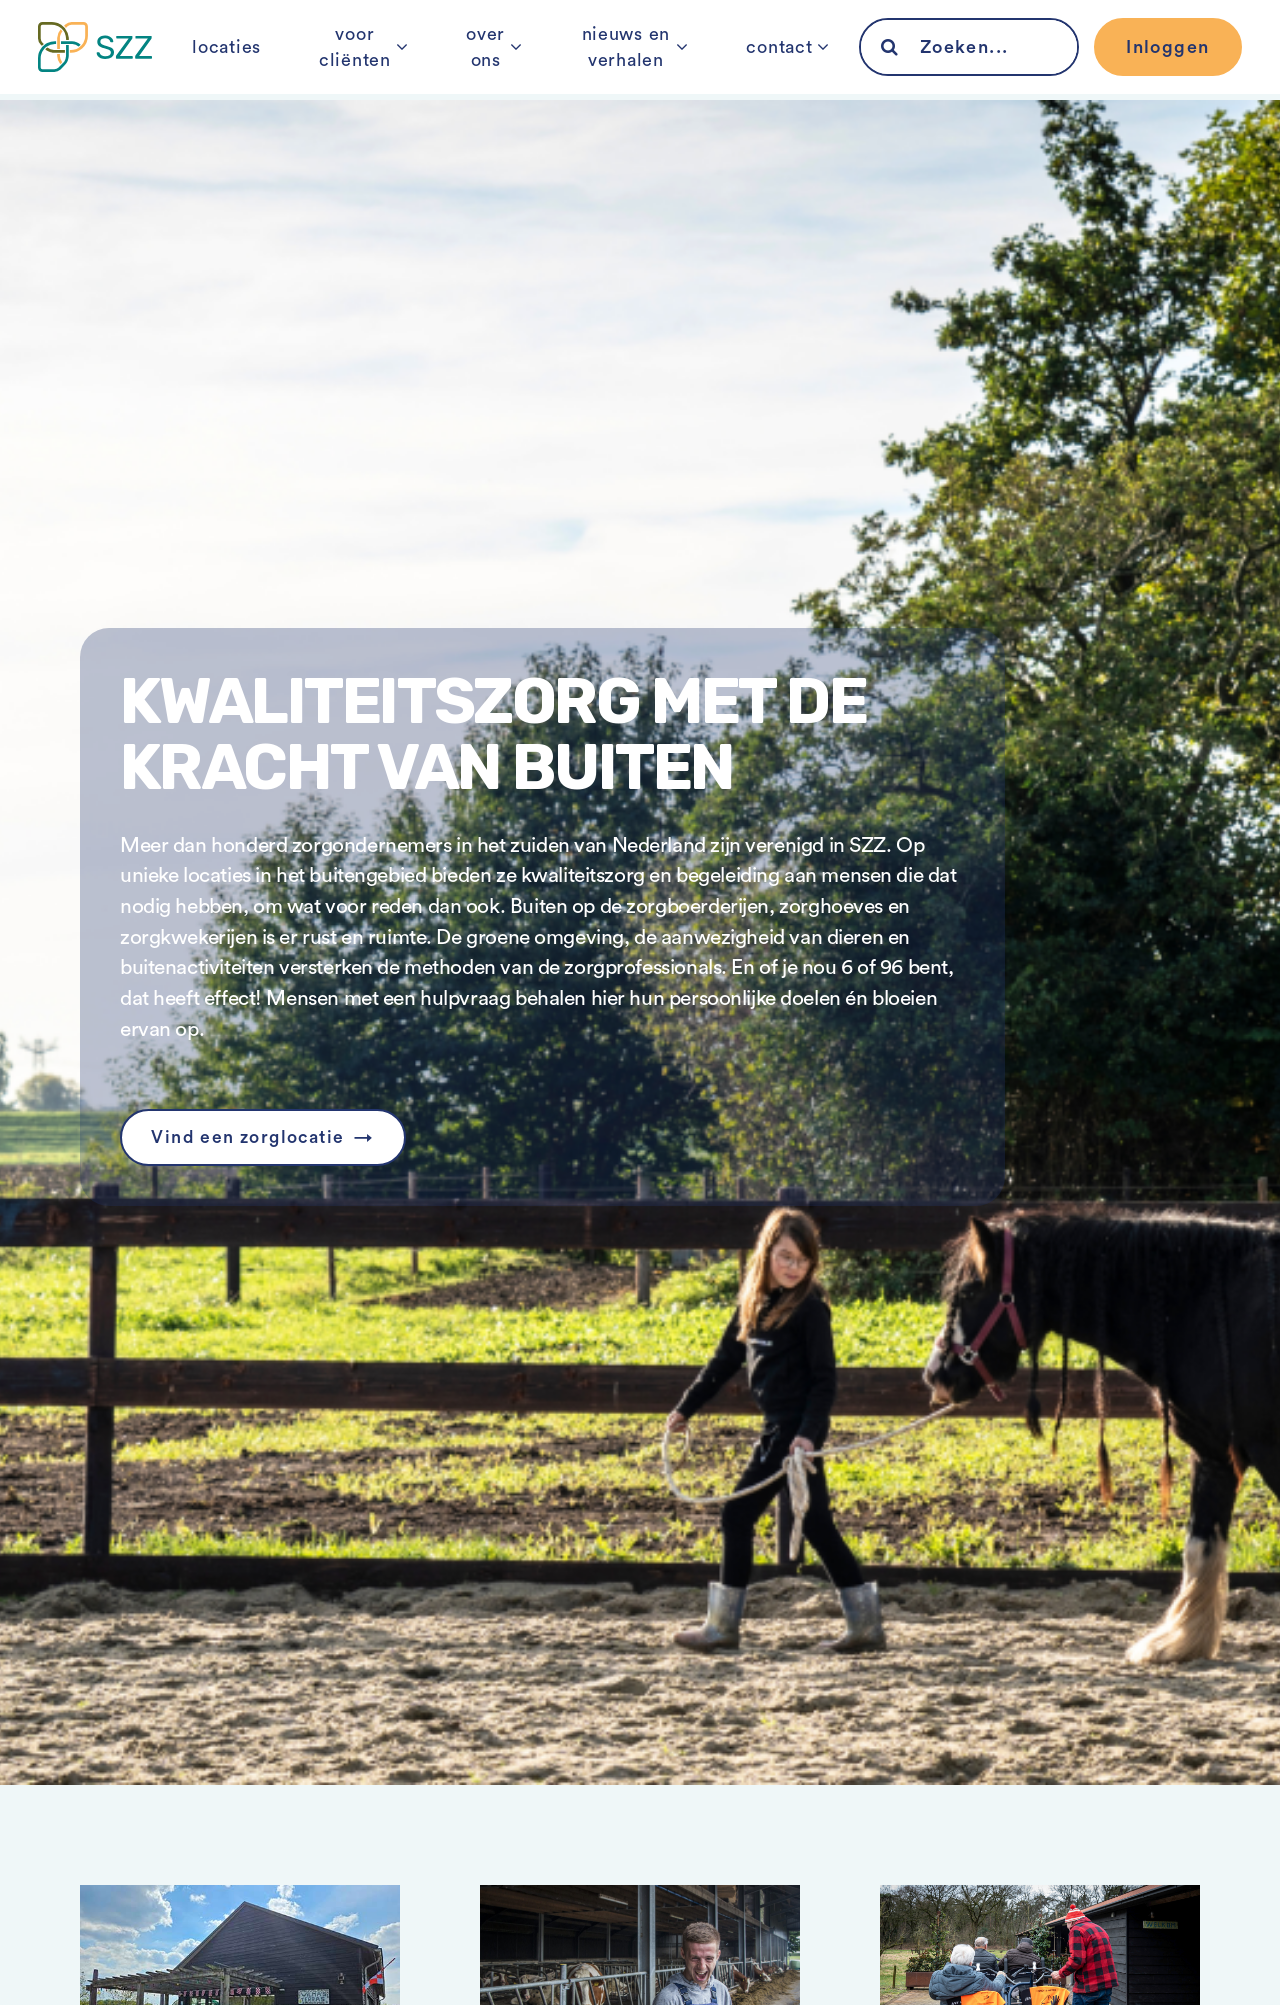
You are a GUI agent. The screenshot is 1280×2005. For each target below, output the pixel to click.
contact (782, 63)
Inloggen (1166, 63)
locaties (224, 63)
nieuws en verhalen (623, 63)
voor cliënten (347, 63)
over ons (475, 63)
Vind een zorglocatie (251, 1138)
